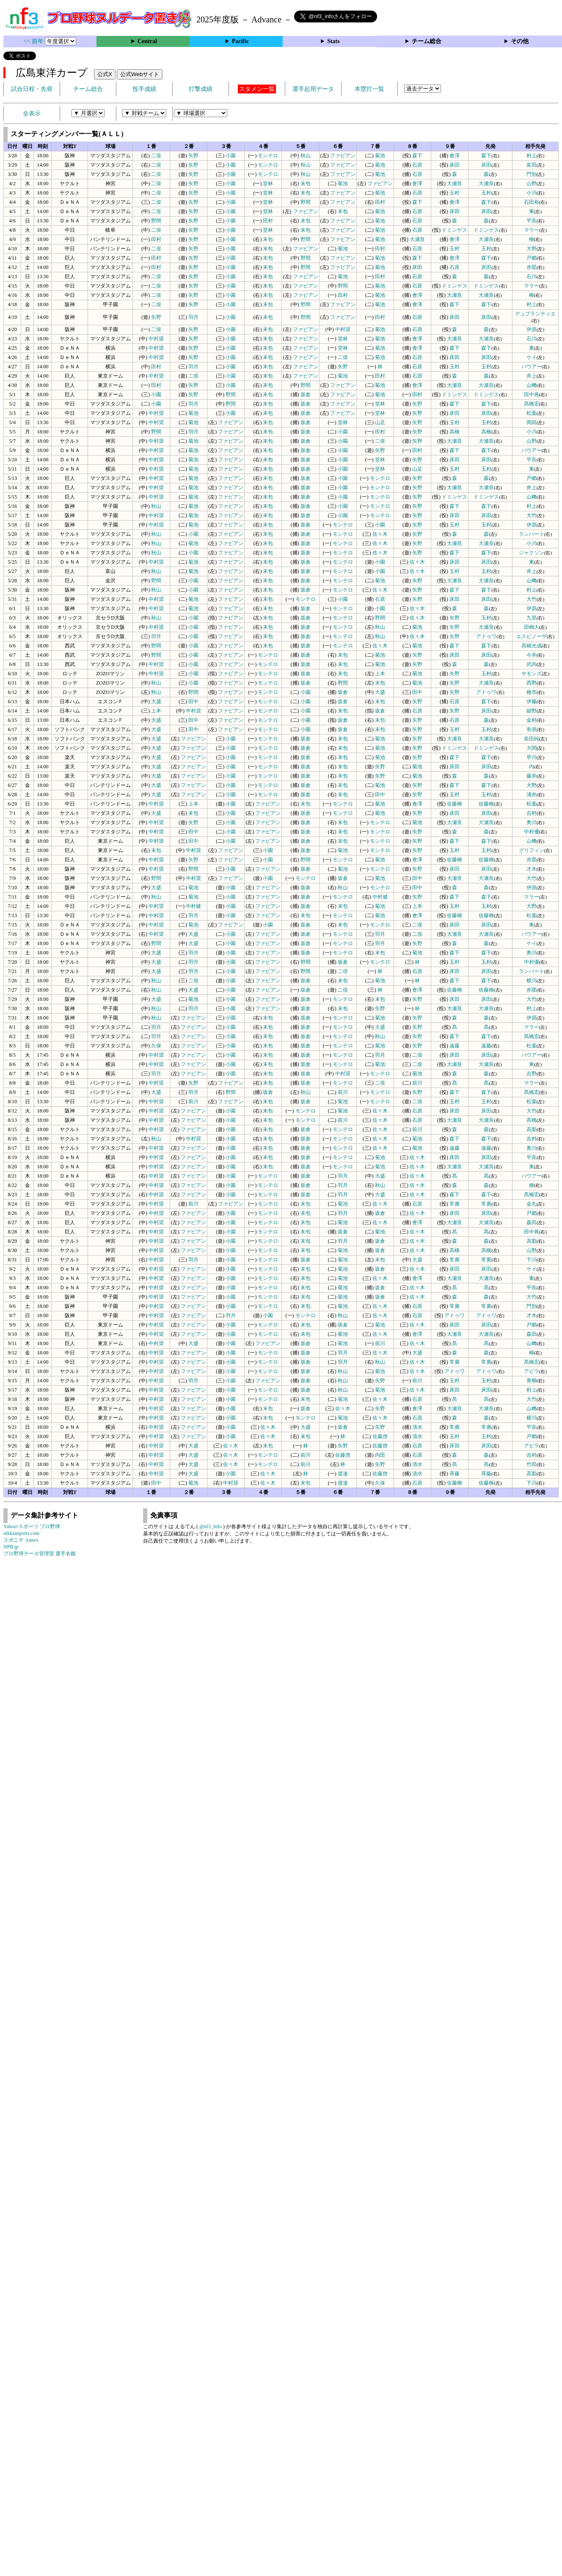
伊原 (531, 329)
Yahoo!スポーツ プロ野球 (31, 1526)
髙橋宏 (531, 404)
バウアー (531, 367)
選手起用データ (313, 89)
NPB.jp (11, 1547)
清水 (417, 1427)
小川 (531, 193)
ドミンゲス (454, 230)
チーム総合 (426, 41)
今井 (531, 655)
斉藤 (454, 1474)
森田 (531, 1222)
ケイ (531, 357)
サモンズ (531, 674)
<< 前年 (34, 41)
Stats (333, 41)
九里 (531, 618)
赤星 (531, 267)
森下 (417, 156)
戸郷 (531, 258)
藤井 (531, 776)
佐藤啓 (380, 1436)
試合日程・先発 (31, 89)
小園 (231, 156)
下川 (531, 1260)
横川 (531, 981)
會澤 (454, 156)
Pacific (240, 41)
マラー (531, 230)
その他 (520, 41)
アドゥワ (486, 636)
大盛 (380, 692)
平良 (531, 221)
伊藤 (531, 701)
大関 (531, 748)
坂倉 (305, 394)
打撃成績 (200, 89)
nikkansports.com (21, 1533)
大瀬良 (454, 183)
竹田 (531, 1464)
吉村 (531, 813)
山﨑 (531, 385)
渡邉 (343, 1474)
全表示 (32, 113)
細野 (531, 711)
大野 (531, 249)
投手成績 (144, 89)
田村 (380, 202)
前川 (417, 1083)
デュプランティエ (535, 314)
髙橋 (531, 1120)
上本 (380, 674)
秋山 (305, 156)
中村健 (380, 897)
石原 (417, 165)
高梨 (531, 1129)
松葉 (531, 413)
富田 (531, 165)
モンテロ (268, 156)
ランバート (531, 534)
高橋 (454, 432)
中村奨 (342, 329)
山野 (531, 183)
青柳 (531, 1381)
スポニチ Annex (21, 1540)
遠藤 (454, 1046)
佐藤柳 (454, 804)
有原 (531, 729)
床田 (454, 165)
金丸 (531, 1204)
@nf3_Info (210, 1526)
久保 (156, 1046)
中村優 (531, 832)
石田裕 (531, 202)
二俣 (156, 156)
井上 (531, 376)
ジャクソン (531, 553)
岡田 (531, 422)
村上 (531, 156)
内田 (380, 1455)
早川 (531, 757)
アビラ (531, 1371)
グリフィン (531, 850)
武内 (531, 664)
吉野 (531, 1074)
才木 (531, 869)
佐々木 (380, 534)
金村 (531, 720)
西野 (531, 683)
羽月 (193, 317)
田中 (417, 692)
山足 (380, 422)
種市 (531, 692)
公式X (104, 74)
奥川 (531, 822)
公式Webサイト (139, 74)
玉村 (454, 193)
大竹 (531, 515)
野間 (305, 202)
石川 (531, 277)
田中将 (531, 394)
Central (147, 41)
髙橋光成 (531, 646)
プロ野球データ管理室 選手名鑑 (39, 1554)
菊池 (380, 156)
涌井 (531, 794)
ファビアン (342, 156)
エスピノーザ (531, 636)
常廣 (454, 1204)
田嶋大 (531, 627)
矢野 (193, 156)
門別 (531, 174)
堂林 (268, 183)
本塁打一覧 (369, 89)
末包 (305, 183)
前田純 (531, 739)
